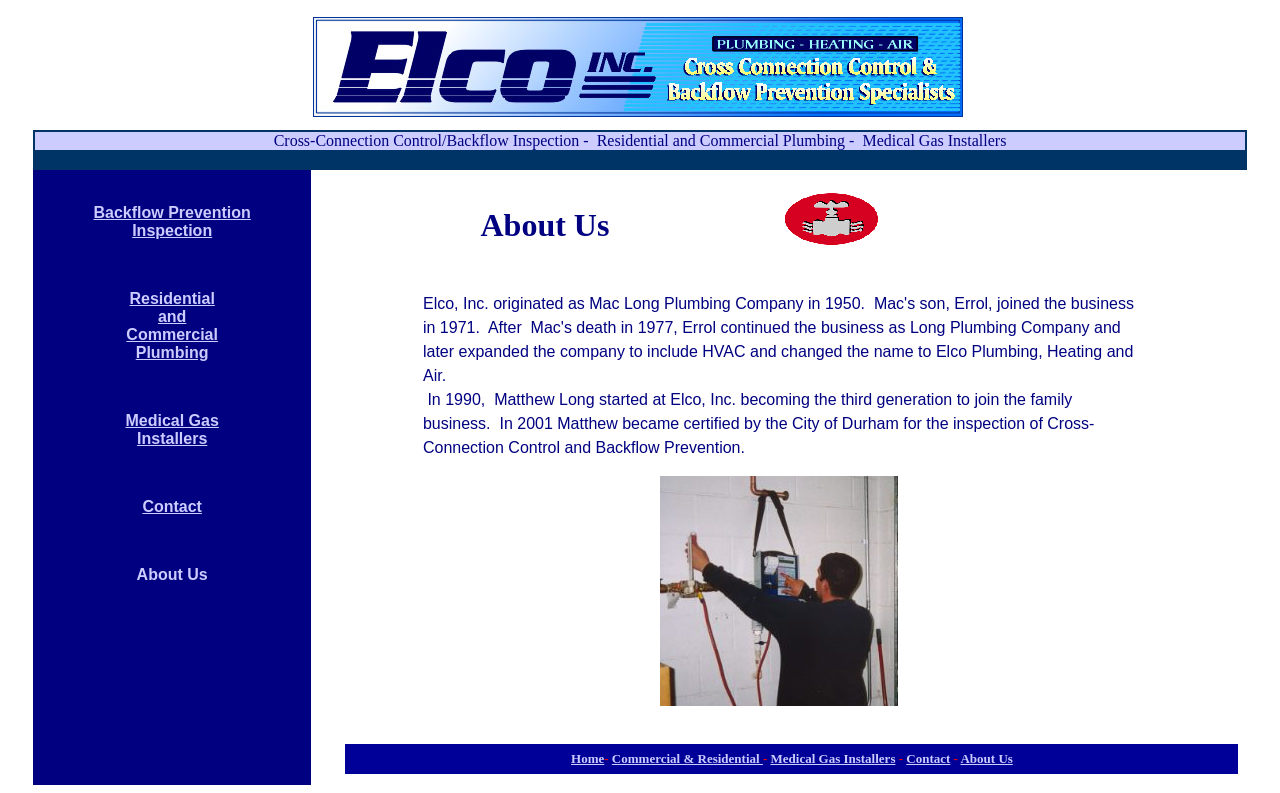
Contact (172, 506)
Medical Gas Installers (171, 429)
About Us (986, 758)
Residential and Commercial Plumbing (172, 325)
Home (587, 758)
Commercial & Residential (687, 758)
